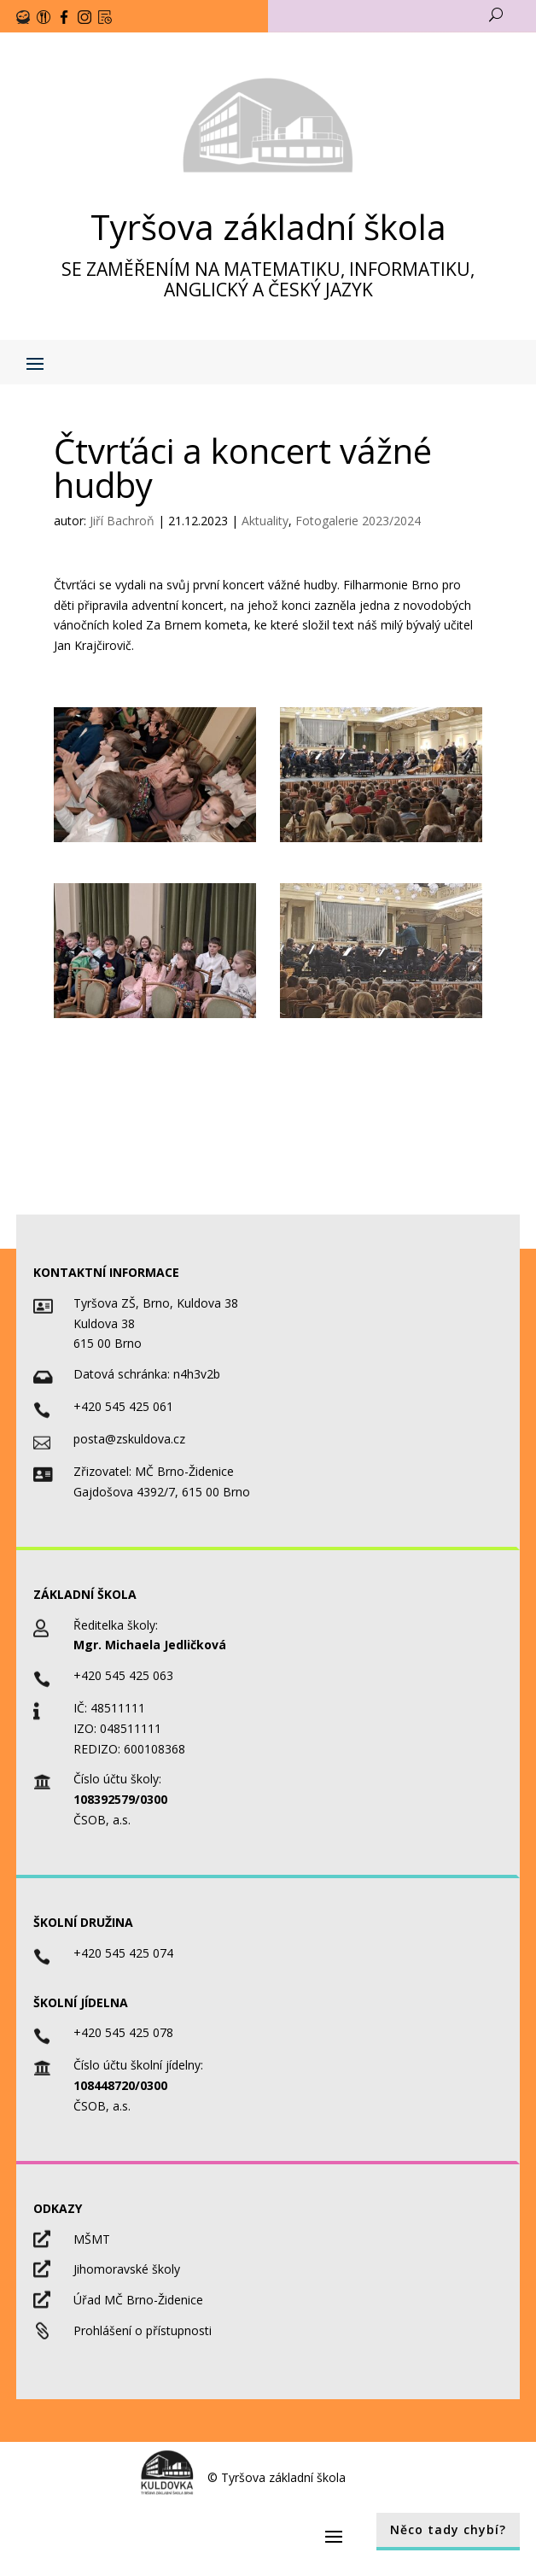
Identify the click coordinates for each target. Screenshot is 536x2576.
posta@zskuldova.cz (129, 1439)
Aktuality (265, 520)
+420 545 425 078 (123, 2032)
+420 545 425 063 (123, 1675)
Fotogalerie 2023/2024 (358, 520)
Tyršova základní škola (268, 226)
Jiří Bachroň (122, 520)
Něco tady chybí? (448, 2529)
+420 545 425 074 (123, 1953)
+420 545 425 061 (123, 1406)
